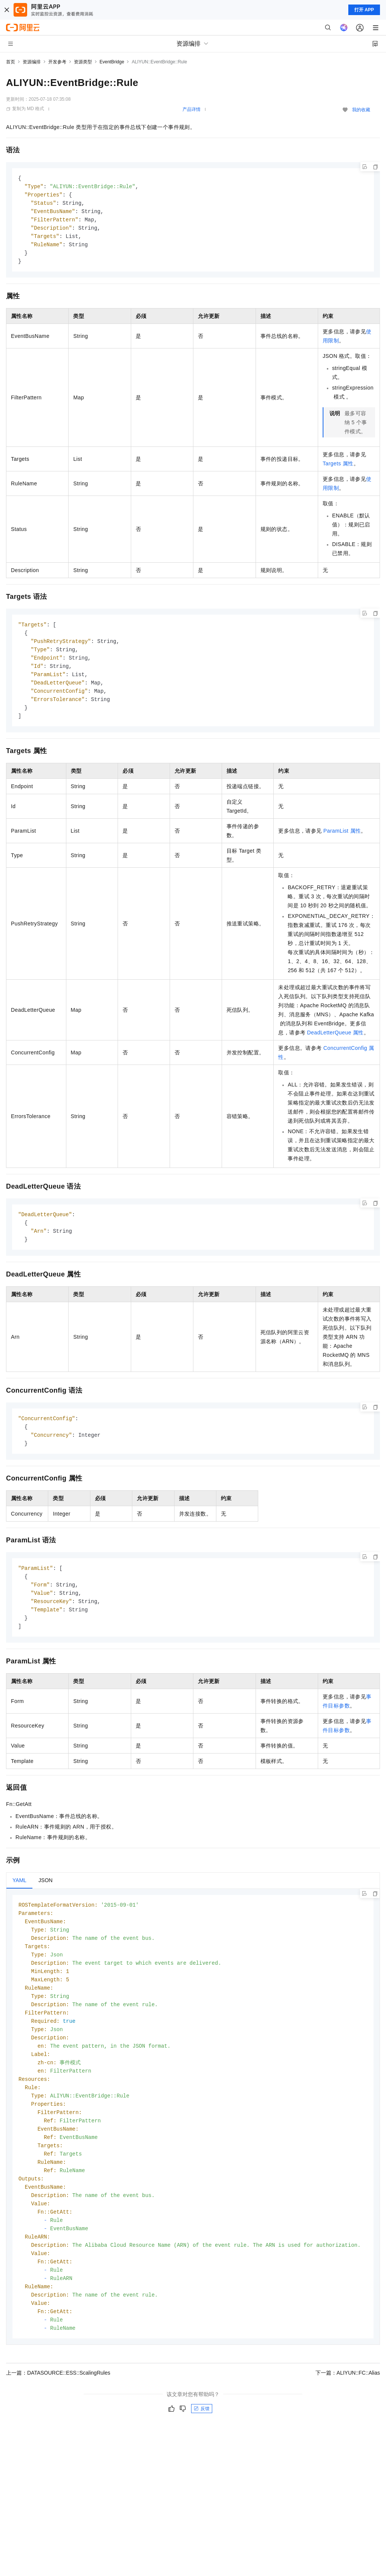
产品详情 (191, 109)
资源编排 (32, 61)
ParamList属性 (342, 839)
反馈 (202, 2443)
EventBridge (112, 61)
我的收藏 (361, 109)
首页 (10, 61)
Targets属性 (338, 468)
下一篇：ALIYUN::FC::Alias (348, 2407)
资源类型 (83, 61)
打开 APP (364, 9)
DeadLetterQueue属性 (335, 1041)
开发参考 (57, 61)
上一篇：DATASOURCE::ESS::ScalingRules (58, 2407)
